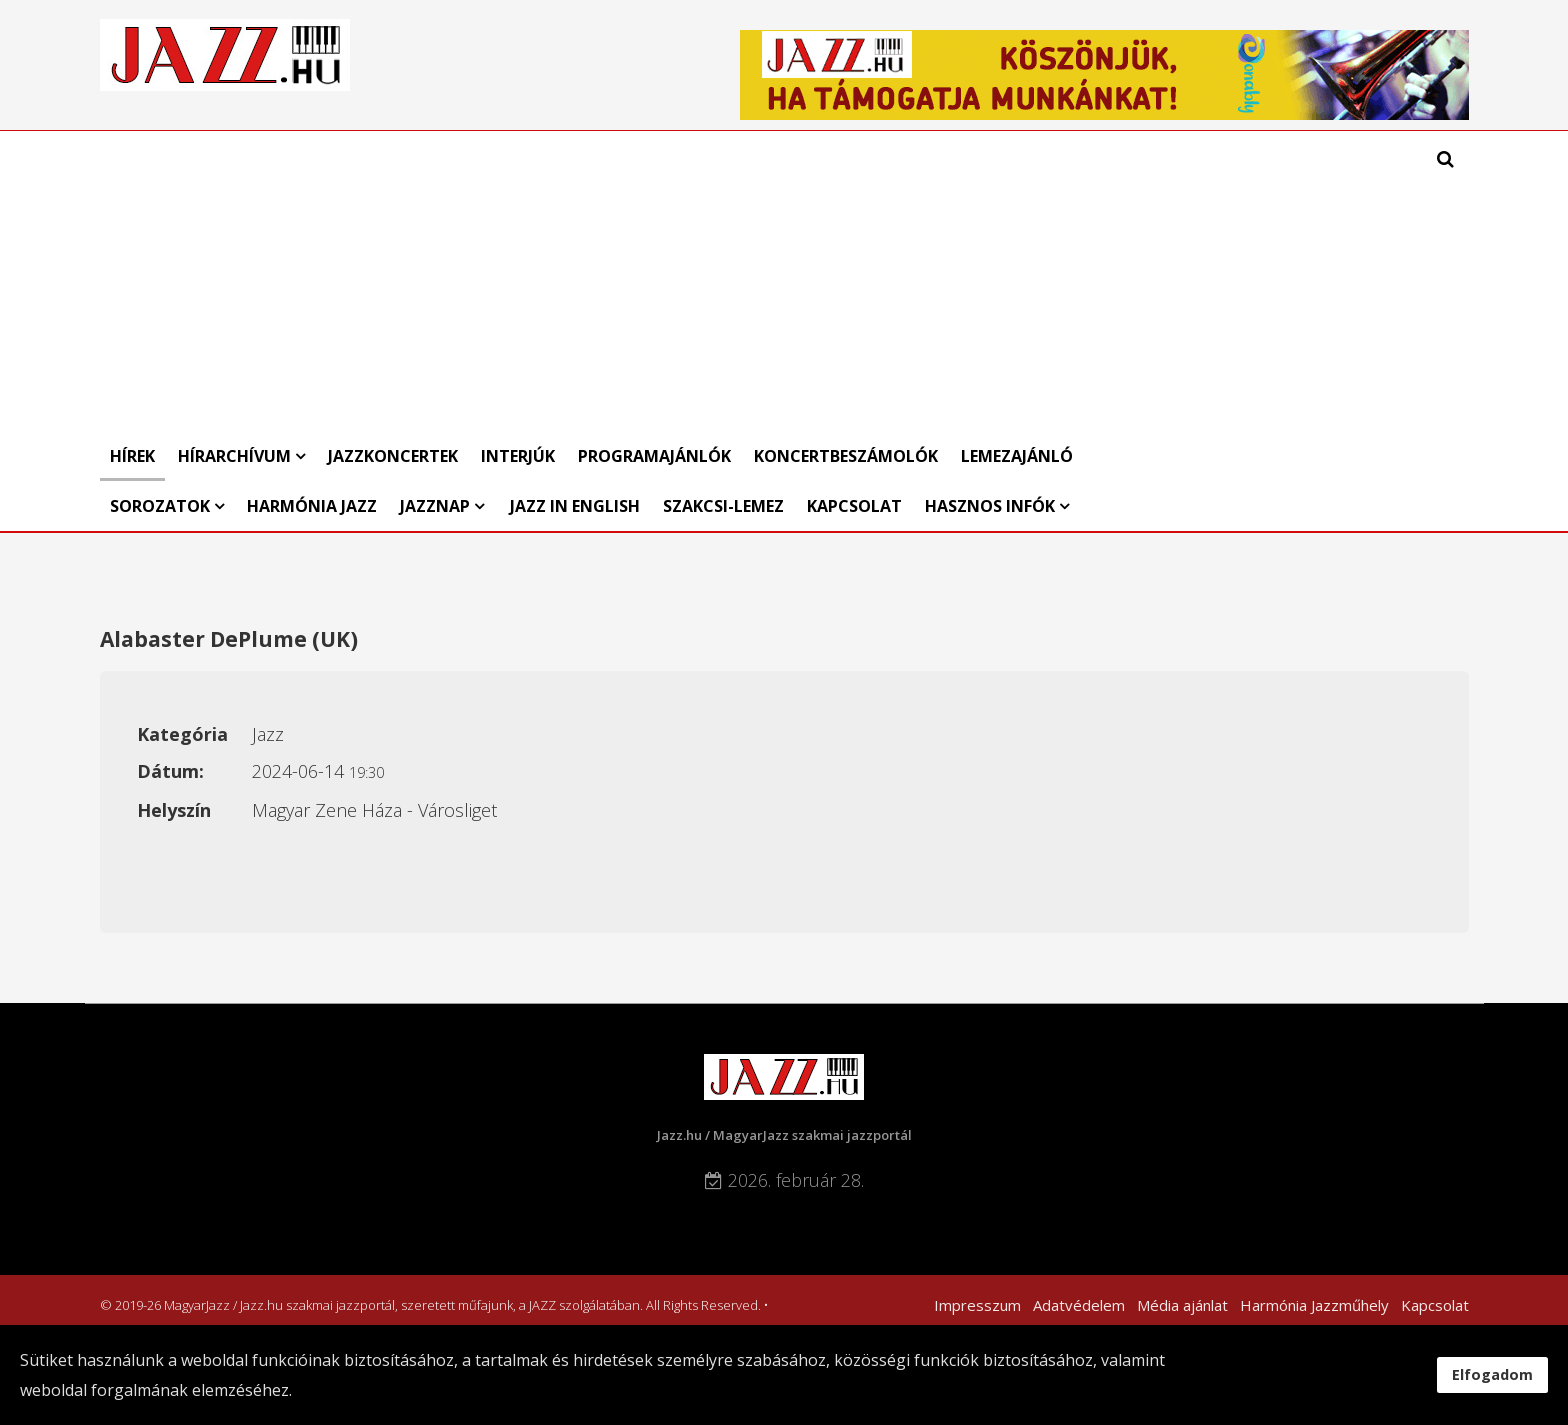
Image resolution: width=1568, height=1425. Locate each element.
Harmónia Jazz (312, 506)
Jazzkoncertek (393, 456)
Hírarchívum (236, 456)
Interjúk (518, 456)
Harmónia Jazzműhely (1314, 1305)
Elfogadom (1492, 1374)
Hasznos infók (990, 506)
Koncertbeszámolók (846, 456)
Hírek (132, 456)
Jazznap (435, 506)
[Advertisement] (606, 281)
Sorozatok (160, 506)
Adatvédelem (1079, 1305)
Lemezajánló (1017, 456)
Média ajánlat (1182, 1305)
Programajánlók (654, 456)
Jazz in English (575, 506)
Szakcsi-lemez (723, 506)
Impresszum (977, 1305)
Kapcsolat (854, 506)
